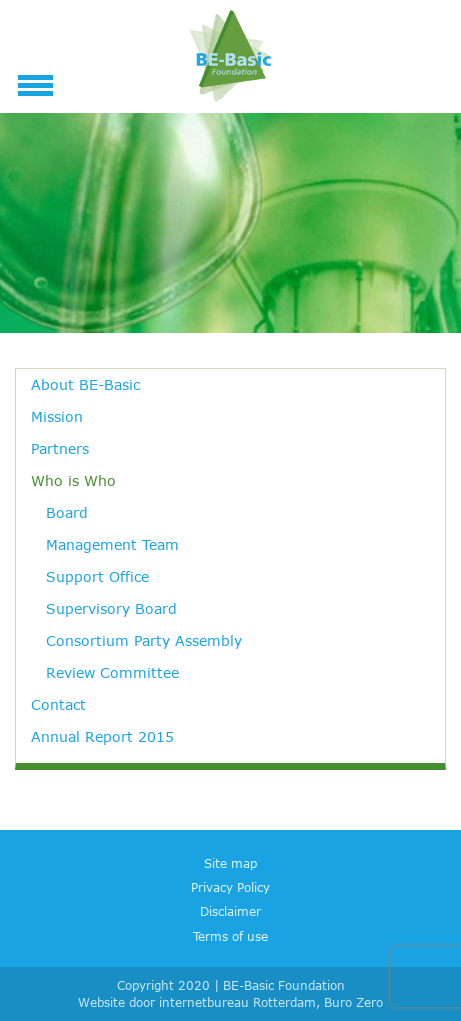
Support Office (97, 576)
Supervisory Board (111, 608)
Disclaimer (230, 911)
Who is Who (73, 480)
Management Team (112, 544)
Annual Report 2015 (102, 736)
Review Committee (112, 672)
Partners (60, 448)
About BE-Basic (85, 384)
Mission (57, 416)
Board (67, 512)
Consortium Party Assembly (144, 640)
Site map (230, 863)
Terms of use (230, 936)
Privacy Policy (230, 887)
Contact (58, 704)
